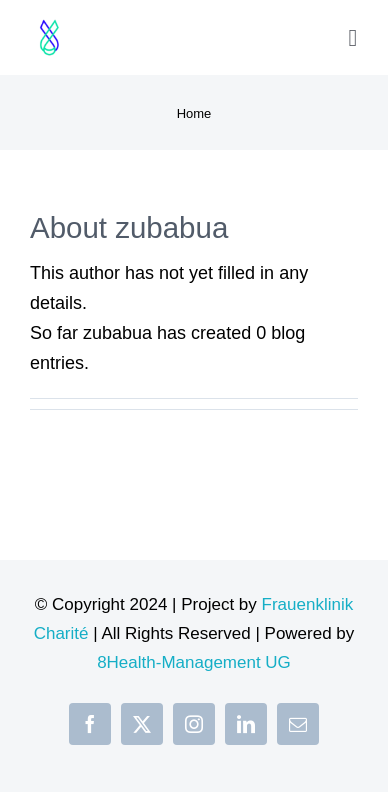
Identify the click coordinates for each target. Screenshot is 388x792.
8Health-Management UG (194, 662)
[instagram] (194, 724)
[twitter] (142, 724)
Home (194, 113)
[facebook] (90, 724)
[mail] (298, 724)
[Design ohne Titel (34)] (50, 19)
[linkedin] (246, 724)
